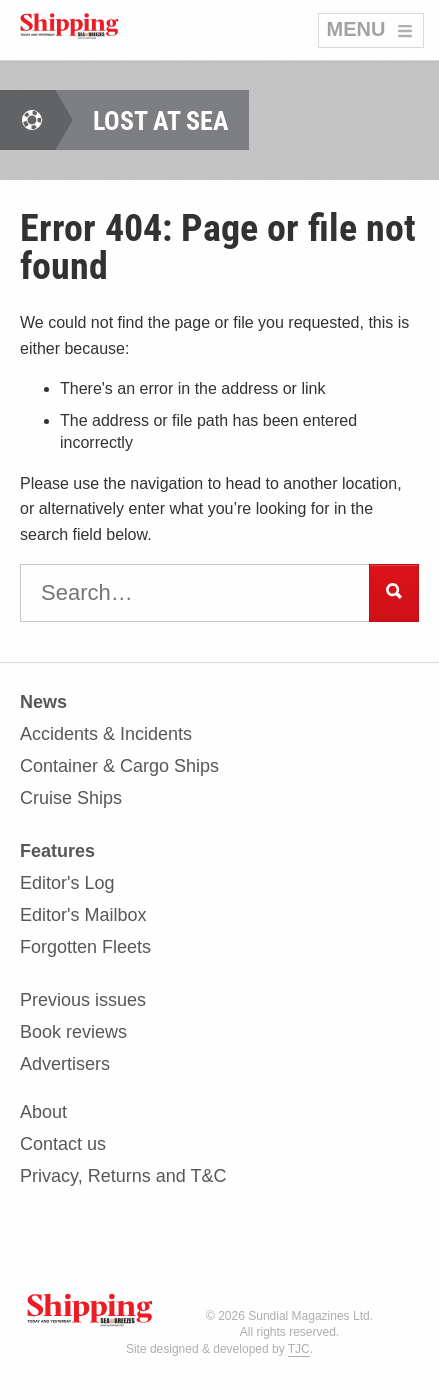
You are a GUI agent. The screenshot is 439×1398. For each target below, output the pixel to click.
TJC (299, 1349)
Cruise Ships (71, 798)
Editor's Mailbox (83, 915)
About (43, 1112)
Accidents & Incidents (106, 734)
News (43, 702)
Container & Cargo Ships (119, 766)
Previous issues (83, 1000)
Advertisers (65, 1064)
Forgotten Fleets (85, 947)
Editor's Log (67, 883)
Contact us (63, 1144)
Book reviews (73, 1032)
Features (57, 851)
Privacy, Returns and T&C (123, 1176)
